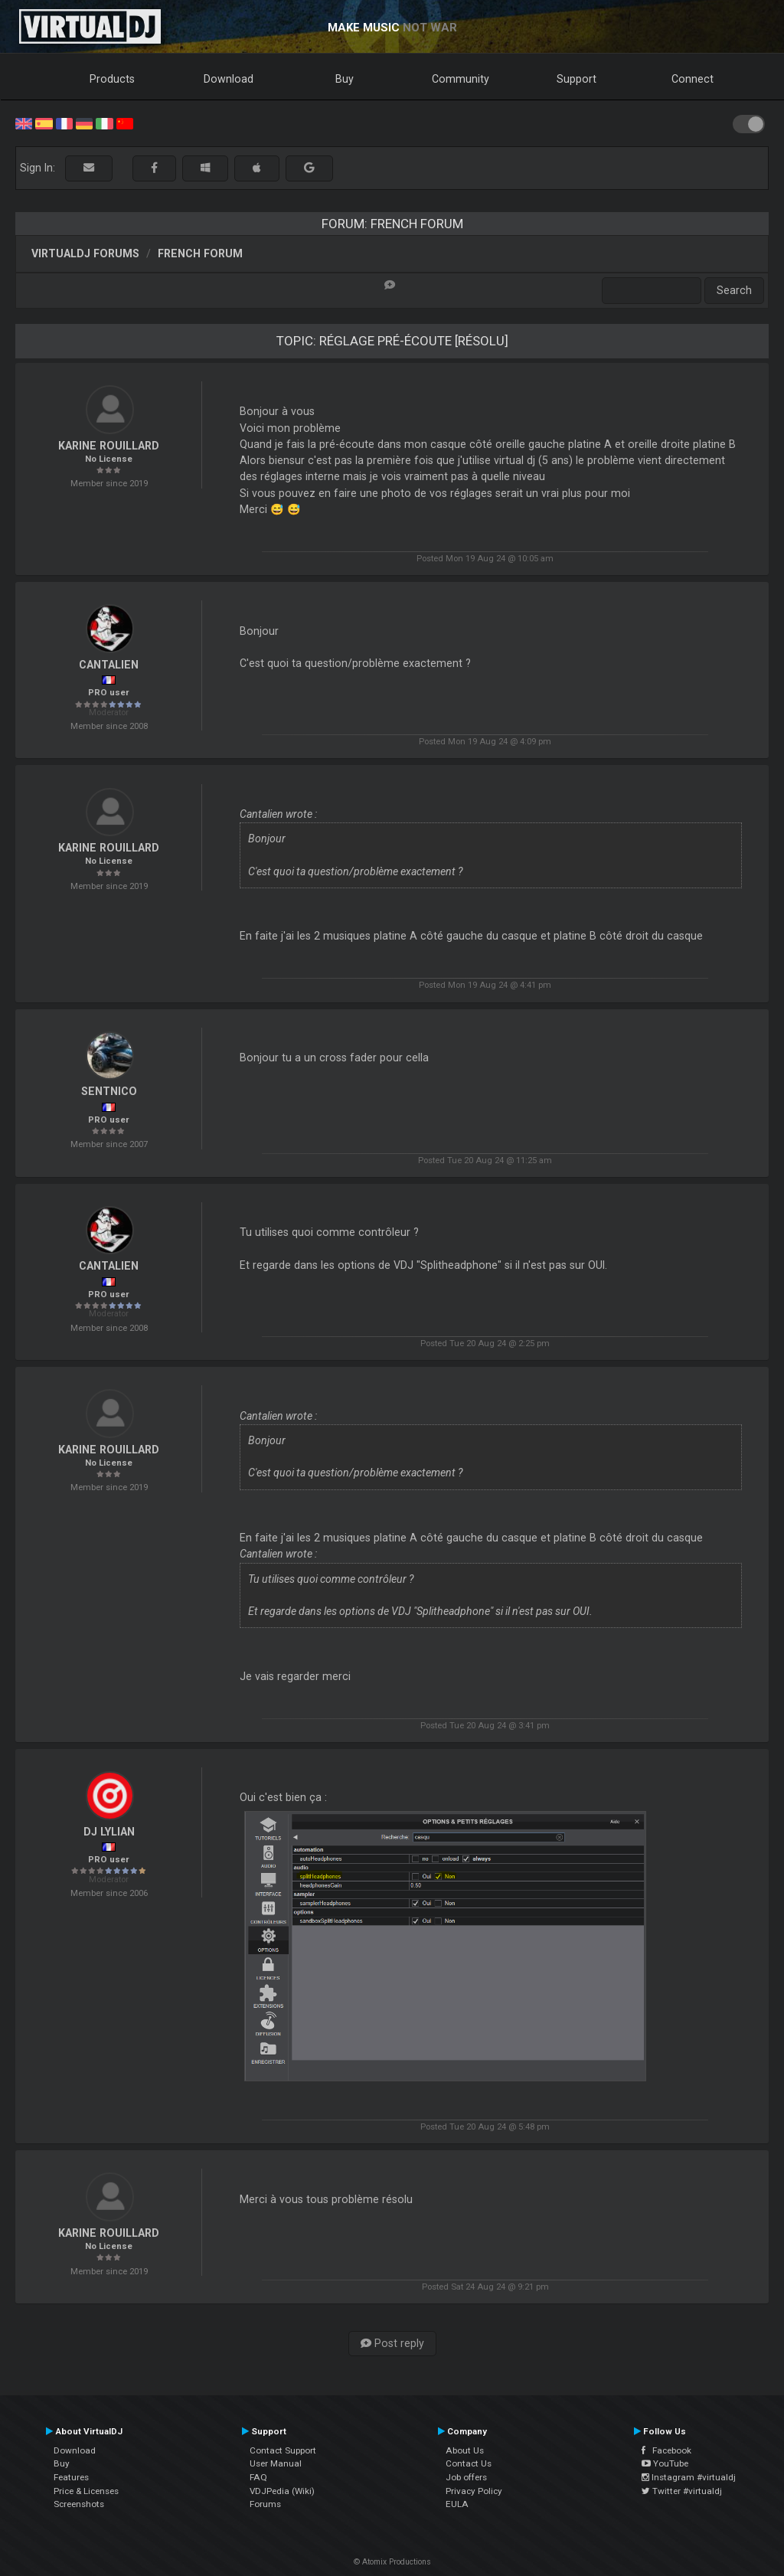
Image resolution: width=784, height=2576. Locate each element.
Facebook (666, 2450)
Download (228, 79)
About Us (465, 2450)
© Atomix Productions (392, 2562)
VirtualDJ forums (85, 253)
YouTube (665, 2463)
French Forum (200, 253)
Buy (344, 79)
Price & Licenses (86, 2491)
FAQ (258, 2477)
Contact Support (283, 2450)
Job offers (466, 2477)
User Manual (276, 2463)
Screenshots (79, 2504)
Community (460, 79)
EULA (457, 2504)
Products (112, 79)
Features (71, 2477)
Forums (265, 2504)
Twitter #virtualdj (682, 2491)
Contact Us (469, 2463)
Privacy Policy (474, 2491)
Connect (692, 79)
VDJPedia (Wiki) (282, 2491)
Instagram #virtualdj (689, 2477)
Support (576, 79)
